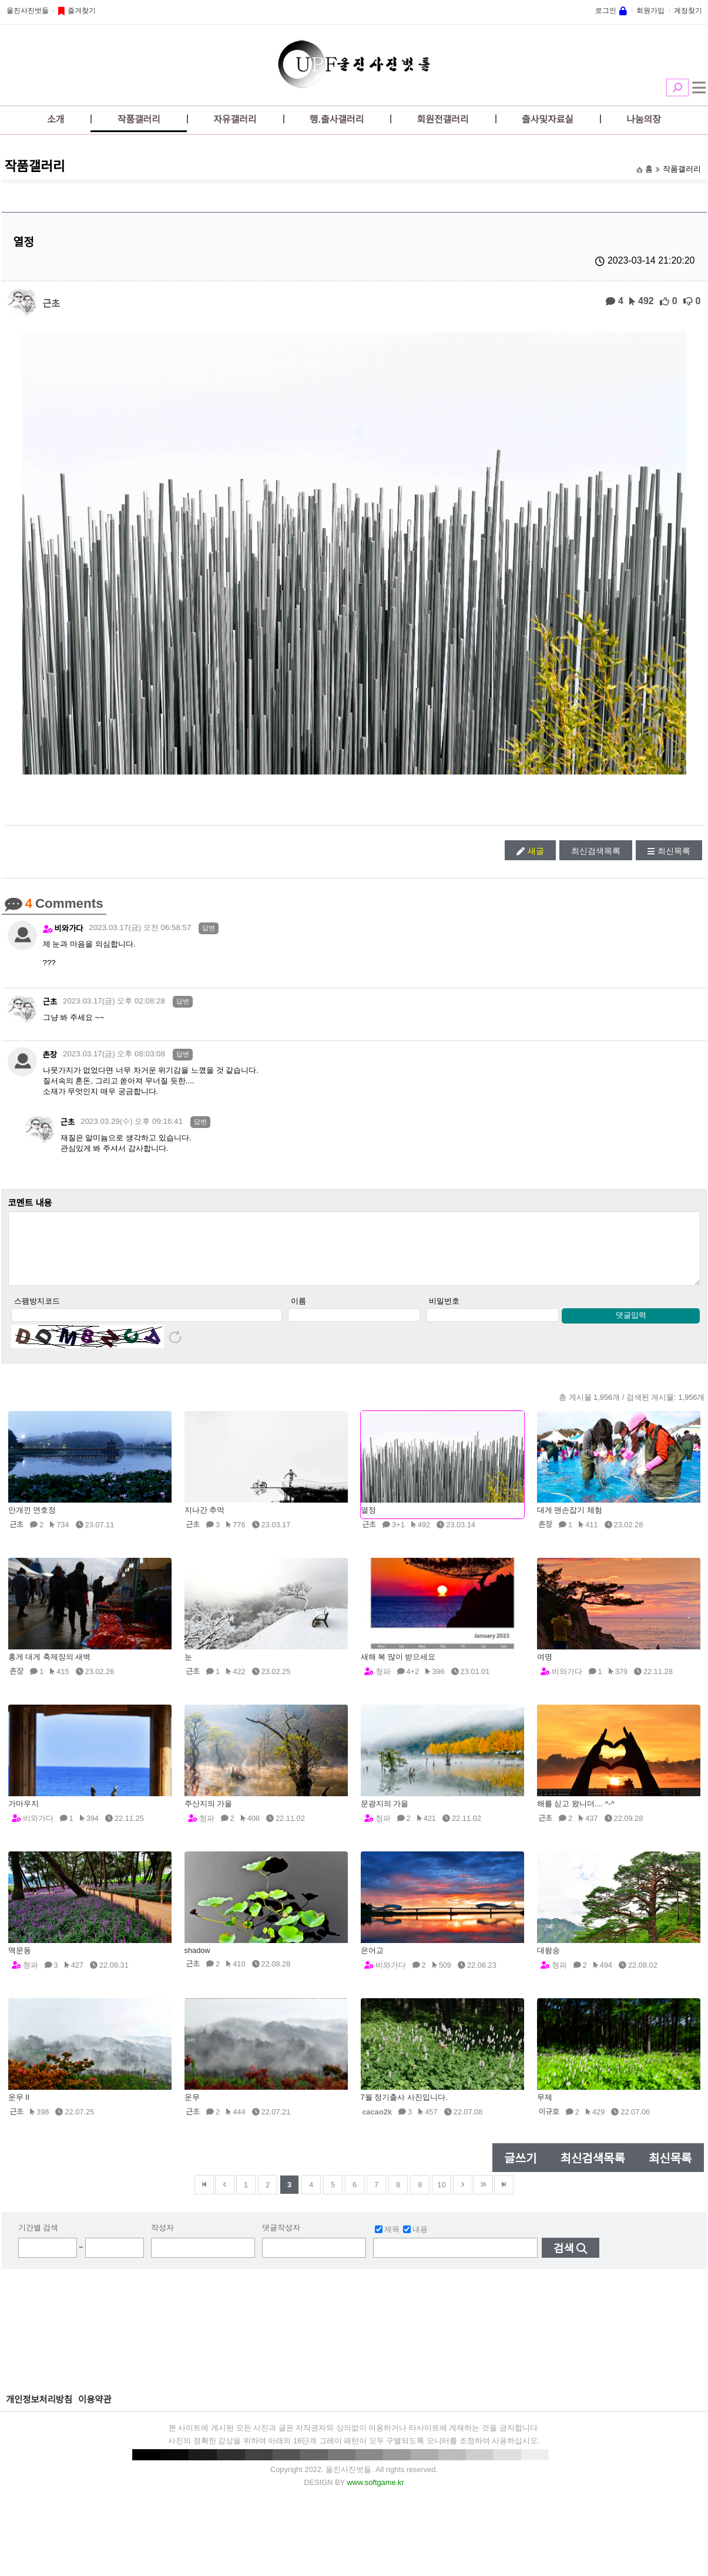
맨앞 (204, 2197)
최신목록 (673, 851)
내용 (415, 2241)
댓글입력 (631, 1327)
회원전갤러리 (442, 119)
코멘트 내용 (30, 1203)
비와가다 (69, 928)
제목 (387, 2241)
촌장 (50, 1054)
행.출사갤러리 (337, 119)
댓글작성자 (281, 2239)
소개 (55, 119)
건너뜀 (483, 2197)
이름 (298, 1313)
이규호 (549, 2124)
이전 (224, 2197)
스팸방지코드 (37, 1313)
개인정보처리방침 (39, 2412)
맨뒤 (504, 2197)
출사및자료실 (547, 119)
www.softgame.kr (375, 2494)
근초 (51, 303)
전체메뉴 (699, 87)
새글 (536, 851)
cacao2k (377, 2124)
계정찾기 (688, 10)
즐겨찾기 (82, 10)
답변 (208, 927)
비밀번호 (444, 1313)
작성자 (162, 2239)
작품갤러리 (138, 119)
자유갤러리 (235, 119)
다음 (462, 2197)
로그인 (605, 10)
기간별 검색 (38, 2239)
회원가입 (650, 10)
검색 (677, 87)
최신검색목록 (595, 851)
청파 (383, 1683)
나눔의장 (643, 119)
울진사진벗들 (27, 10)
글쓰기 (520, 2170)
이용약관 (95, 2412)
